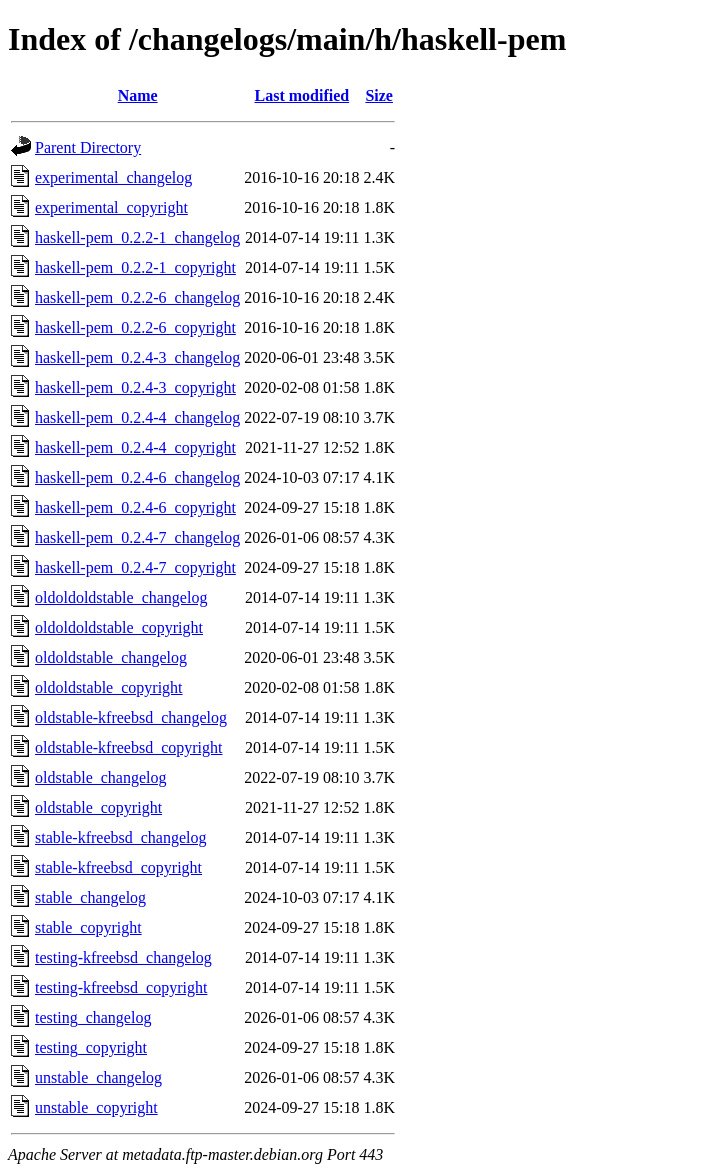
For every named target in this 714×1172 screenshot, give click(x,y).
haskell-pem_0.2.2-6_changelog (137, 297)
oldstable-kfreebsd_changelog (131, 717)
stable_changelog (90, 897)
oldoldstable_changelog (111, 657)
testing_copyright (91, 1047)
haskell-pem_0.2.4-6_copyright (135, 507)
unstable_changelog (98, 1077)
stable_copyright (88, 927)
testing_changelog (93, 1017)
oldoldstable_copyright (109, 687)
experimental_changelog (113, 177)
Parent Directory (88, 147)
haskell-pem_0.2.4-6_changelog (137, 477)
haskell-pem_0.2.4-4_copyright (135, 447)
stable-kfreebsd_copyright (118, 867)
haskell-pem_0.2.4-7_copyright (135, 567)
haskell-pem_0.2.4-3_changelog (137, 357)
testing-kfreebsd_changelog (123, 957)
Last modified (302, 95)
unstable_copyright (96, 1107)
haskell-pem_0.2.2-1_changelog (137, 237)
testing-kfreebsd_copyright (121, 987)
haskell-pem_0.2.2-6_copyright (135, 327)
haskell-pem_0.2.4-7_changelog (137, 537)
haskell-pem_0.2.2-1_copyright (135, 267)
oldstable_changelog (101, 777)
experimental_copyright (111, 207)
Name (138, 95)
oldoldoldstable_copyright (119, 627)
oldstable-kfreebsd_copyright (129, 747)
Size (379, 95)
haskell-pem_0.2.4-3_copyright (135, 387)
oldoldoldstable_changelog (121, 597)
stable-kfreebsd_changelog (120, 837)
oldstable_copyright (98, 807)
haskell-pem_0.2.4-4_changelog (137, 417)
